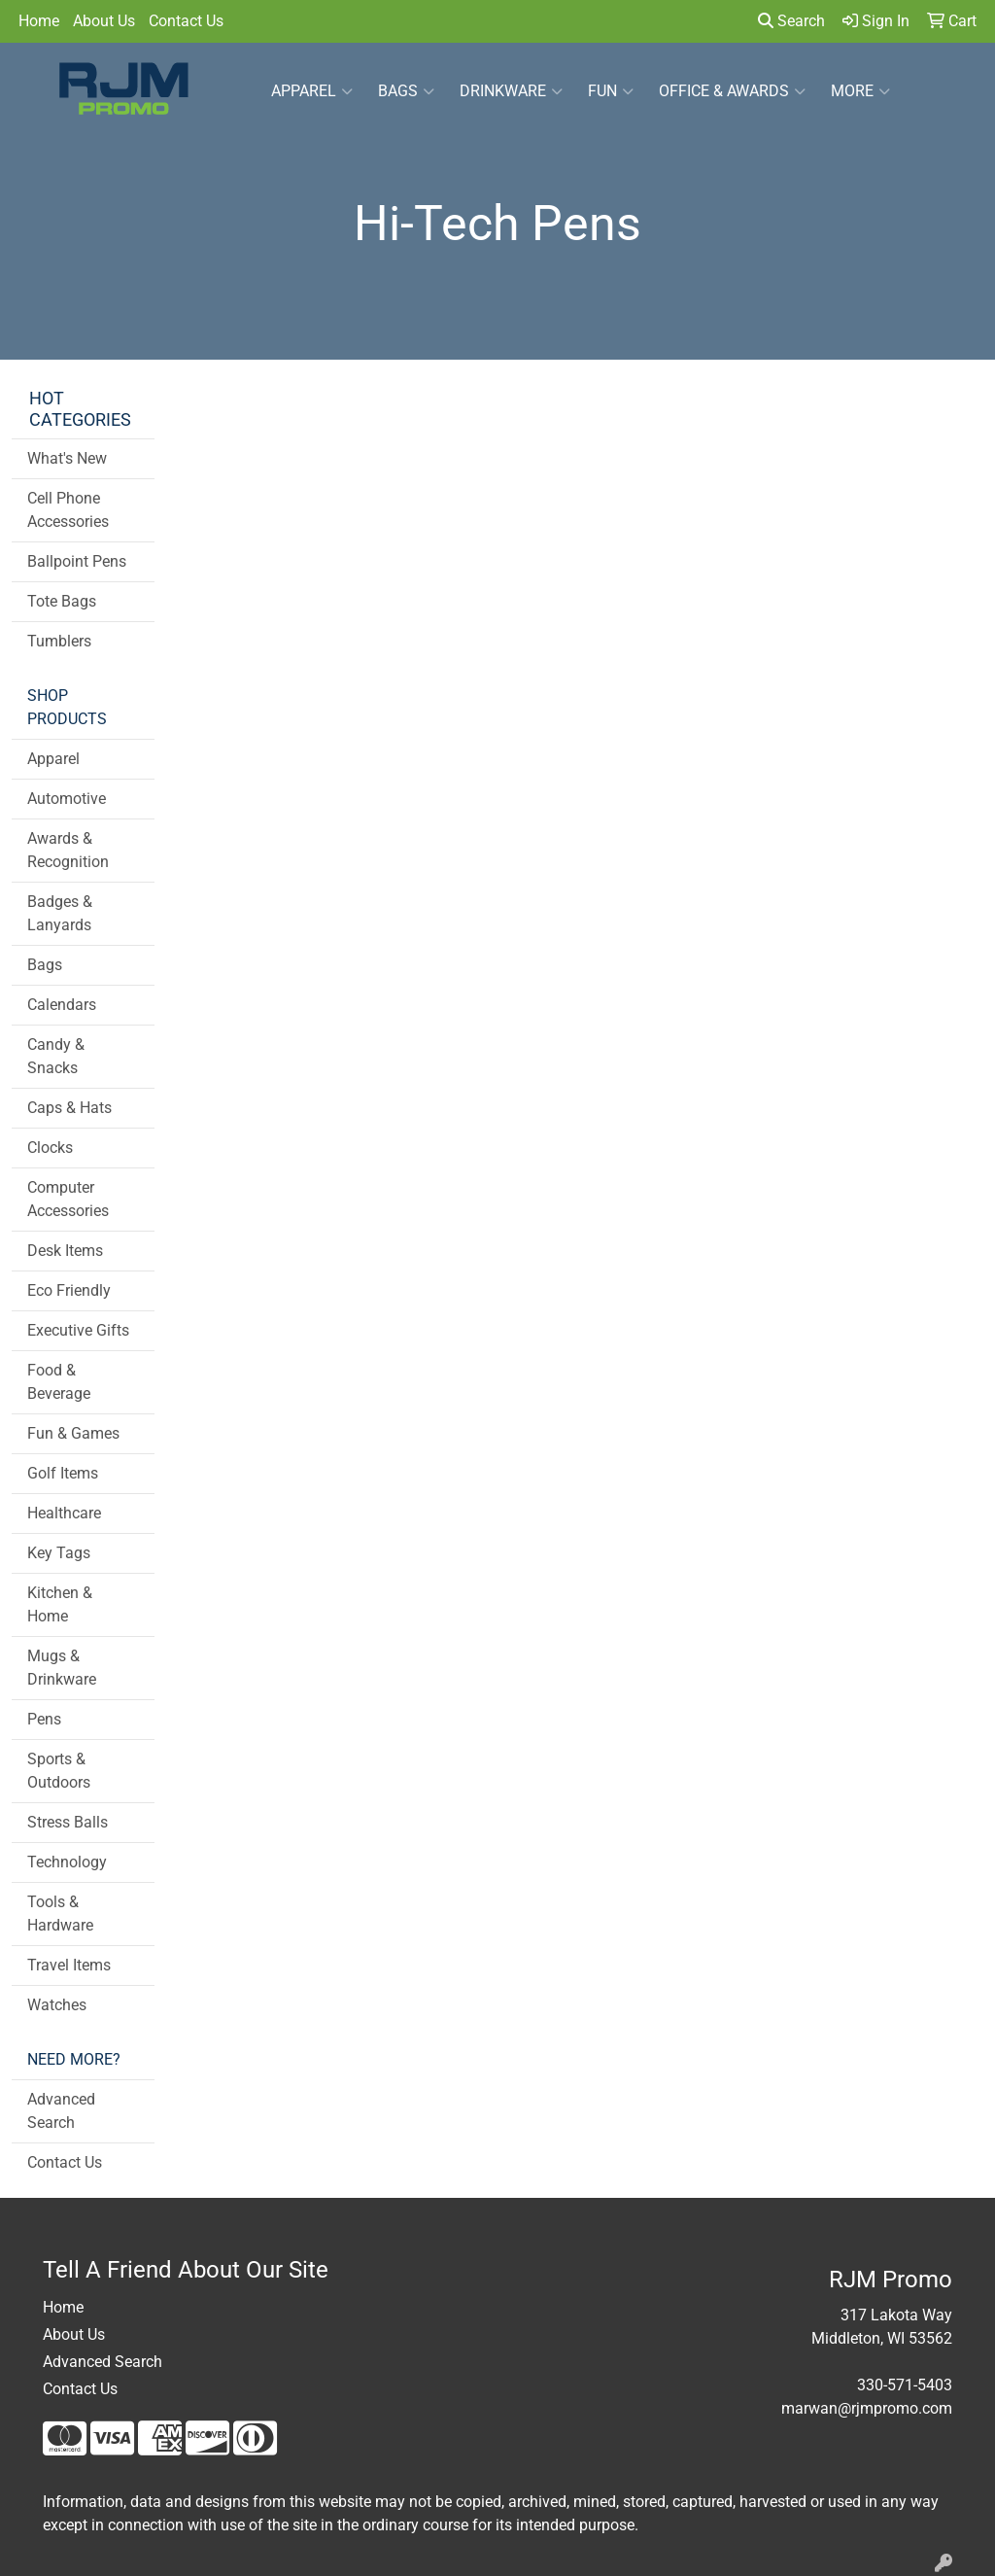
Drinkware (511, 91)
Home (38, 21)
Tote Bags (61, 601)
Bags (406, 91)
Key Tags (58, 1553)
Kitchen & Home (59, 1604)
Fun (611, 91)
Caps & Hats (69, 1107)
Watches (56, 2005)
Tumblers (59, 641)
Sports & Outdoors (58, 1771)
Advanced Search (61, 2111)
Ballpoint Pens (76, 561)
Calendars (61, 1004)
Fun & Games (73, 1433)
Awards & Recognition (68, 850)
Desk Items (65, 1250)
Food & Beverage (58, 1382)
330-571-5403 (904, 2385)
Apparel (312, 91)
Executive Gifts (78, 1330)
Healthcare (64, 1513)
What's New (67, 458)
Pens (44, 1719)
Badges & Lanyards (59, 913)
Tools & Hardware (60, 1913)
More (860, 91)
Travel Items (69, 1965)
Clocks (50, 1147)
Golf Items (62, 1473)
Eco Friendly (69, 1290)
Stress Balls (67, 1822)
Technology (67, 1862)
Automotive (66, 798)
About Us (104, 21)
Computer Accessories (68, 1199)
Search (791, 21)
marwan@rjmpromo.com (866, 2408)
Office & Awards (732, 91)
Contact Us (186, 21)
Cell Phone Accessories (68, 510)
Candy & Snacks (56, 1056)
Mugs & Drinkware (61, 1667)
